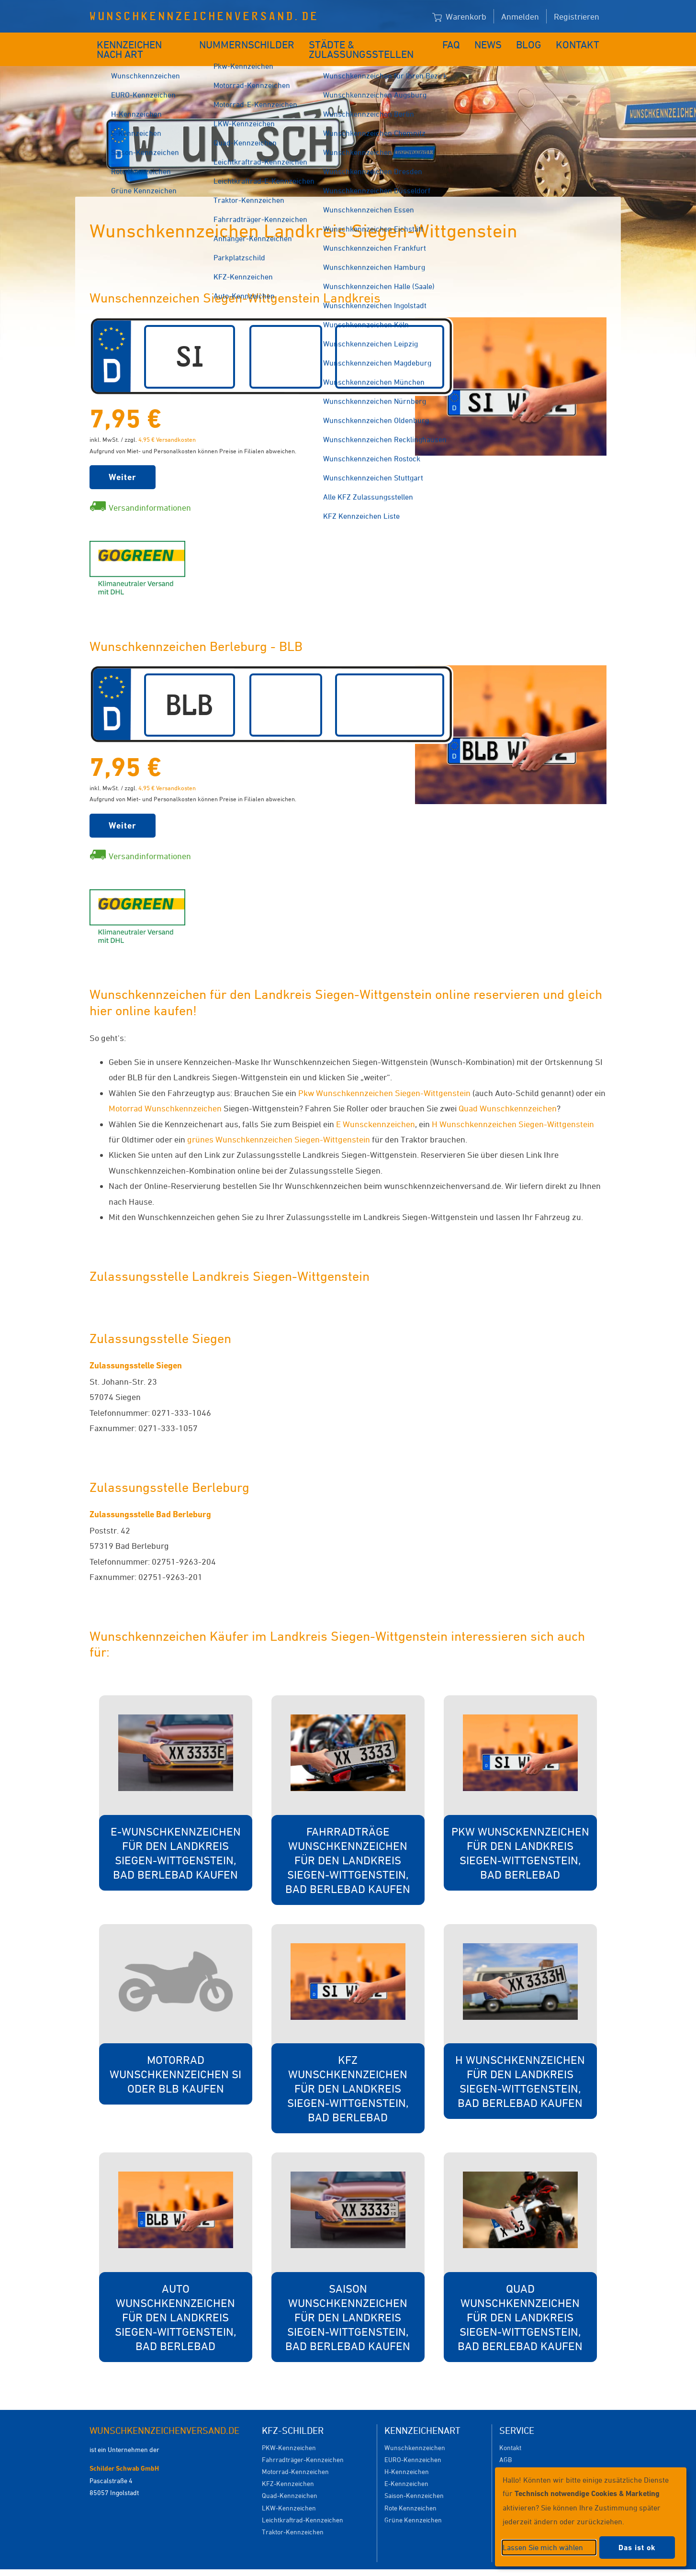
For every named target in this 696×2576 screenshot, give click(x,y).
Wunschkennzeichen (414, 2433)
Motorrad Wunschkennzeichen (166, 1093)
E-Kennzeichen (406, 2469)
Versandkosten (521, 2457)
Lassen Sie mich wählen (543, 2547)
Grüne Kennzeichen (413, 2505)
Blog (535, 42)
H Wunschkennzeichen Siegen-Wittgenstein (513, 1109)
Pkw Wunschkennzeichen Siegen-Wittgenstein (384, 1078)
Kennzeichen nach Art (145, 42)
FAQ (459, 42)
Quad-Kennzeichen (289, 2481)
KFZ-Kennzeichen (288, 2469)
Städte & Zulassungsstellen (370, 42)
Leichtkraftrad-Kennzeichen (302, 2505)
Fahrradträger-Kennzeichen (303, 2445)
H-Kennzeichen (406, 2457)
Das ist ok (637, 2547)
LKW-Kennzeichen (289, 2493)
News (495, 42)
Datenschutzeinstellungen (392, 2565)
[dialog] (590, 2516)
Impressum (465, 2565)
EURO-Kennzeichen (412, 2445)
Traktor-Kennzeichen (293, 2517)
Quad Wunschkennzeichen (508, 1093)
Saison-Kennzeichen (414, 2481)
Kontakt (580, 42)
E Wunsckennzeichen (375, 1109)
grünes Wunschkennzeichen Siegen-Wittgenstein (278, 1125)
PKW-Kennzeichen (289, 2433)
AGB (505, 2445)
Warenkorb (459, 16)
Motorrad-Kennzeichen (295, 2457)
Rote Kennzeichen (410, 2493)
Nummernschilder (249, 42)
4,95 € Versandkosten (167, 425)
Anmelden (520, 16)
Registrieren (576, 16)
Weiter (122, 463)
